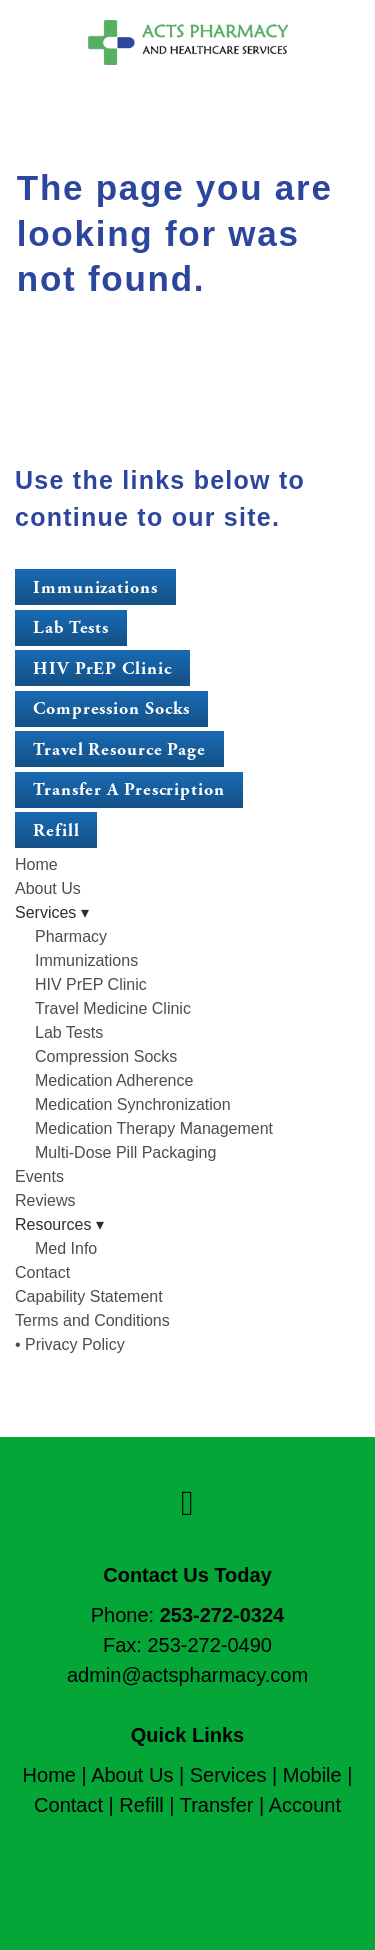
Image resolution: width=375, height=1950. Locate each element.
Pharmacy (71, 936)
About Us (48, 888)
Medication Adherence (114, 1080)
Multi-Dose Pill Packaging (125, 1152)
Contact (42, 1272)
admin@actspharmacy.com (187, 1675)
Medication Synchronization (133, 1104)
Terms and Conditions (92, 1320)
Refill (56, 830)
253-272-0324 (222, 1615)
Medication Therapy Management (154, 1128)
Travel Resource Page (119, 749)
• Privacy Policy (70, 1344)
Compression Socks (111, 708)
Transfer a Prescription (129, 789)
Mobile (312, 1775)
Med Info (66, 1248)
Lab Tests (71, 627)
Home (36, 864)
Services (228, 1775)
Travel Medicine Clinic (113, 1008)
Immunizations (95, 587)
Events (39, 1176)
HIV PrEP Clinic (102, 668)
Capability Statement (89, 1296)
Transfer (217, 1805)
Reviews (45, 1200)
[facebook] (187, 1503)
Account (305, 1805)
